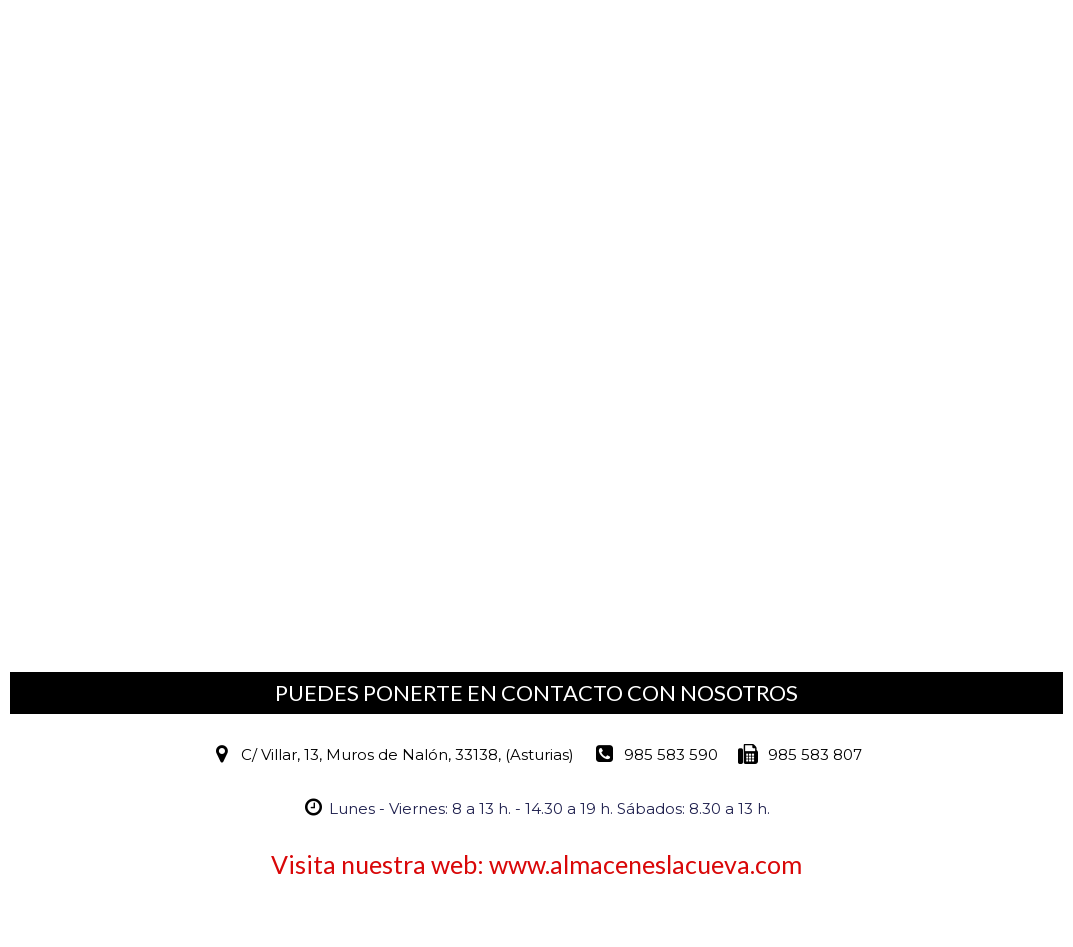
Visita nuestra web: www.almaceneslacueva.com (536, 864)
